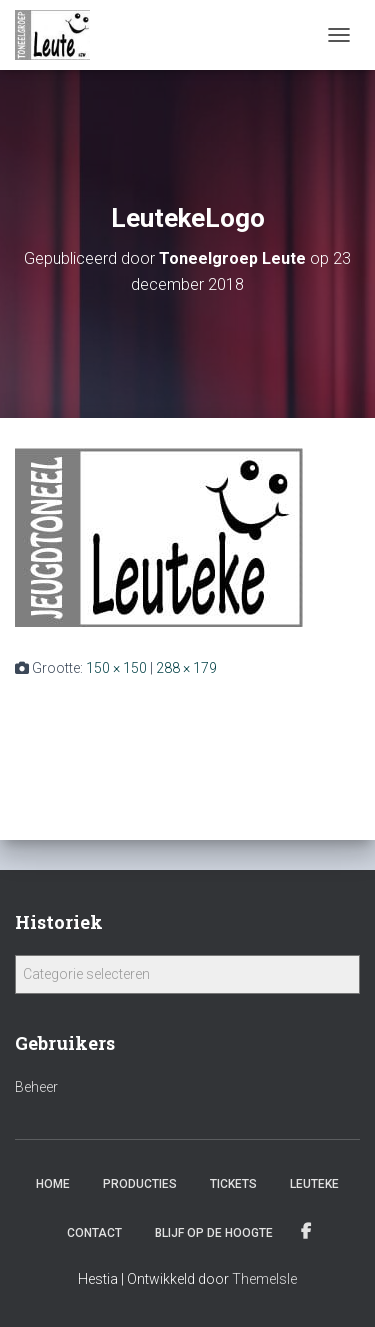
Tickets (233, 1184)
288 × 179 (186, 668)
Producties (140, 1184)
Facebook (307, 1232)
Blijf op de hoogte (214, 1233)
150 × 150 (116, 668)
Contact (94, 1233)
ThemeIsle (264, 1279)
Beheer (36, 1087)
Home (53, 1184)
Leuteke (314, 1184)
